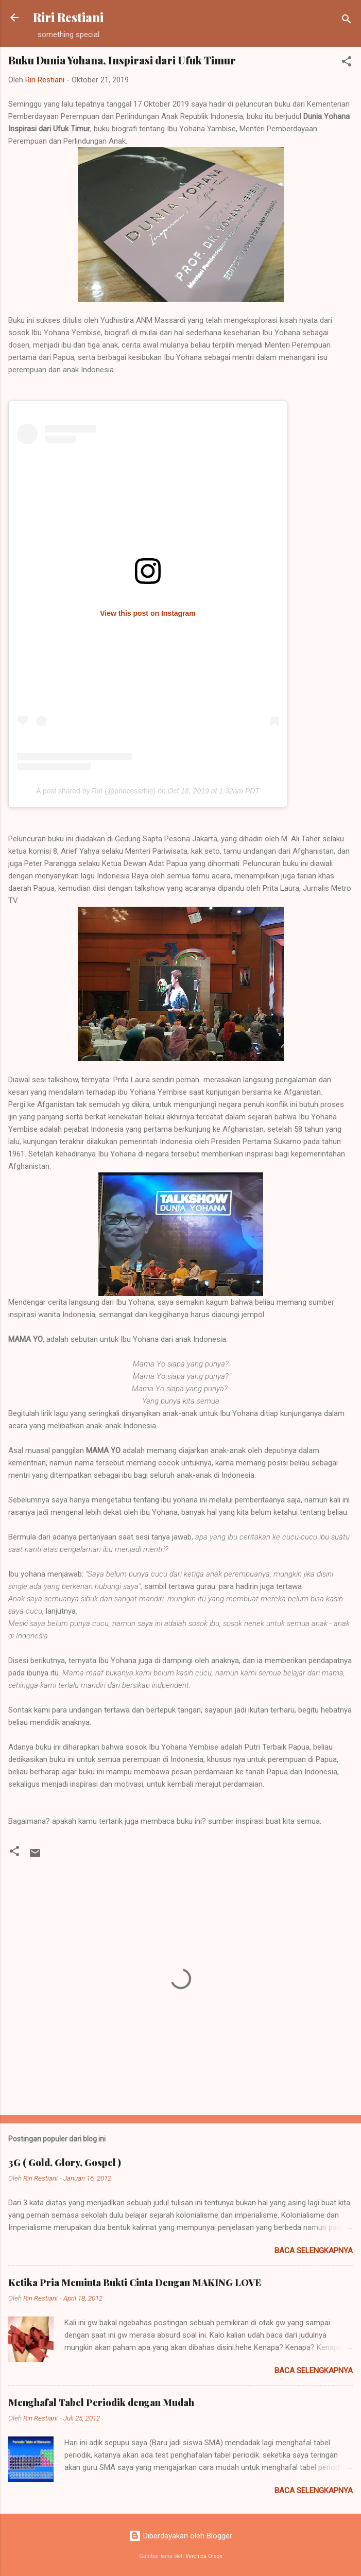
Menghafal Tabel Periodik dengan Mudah (101, 2402)
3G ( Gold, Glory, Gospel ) (64, 2162)
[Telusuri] (346, 21)
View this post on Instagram (148, 613)
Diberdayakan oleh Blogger (180, 2535)
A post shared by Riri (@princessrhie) (96, 791)
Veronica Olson (203, 2556)
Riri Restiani (68, 17)
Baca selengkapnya (313, 2250)
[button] (346, 63)
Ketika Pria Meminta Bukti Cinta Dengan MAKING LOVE (134, 2282)
